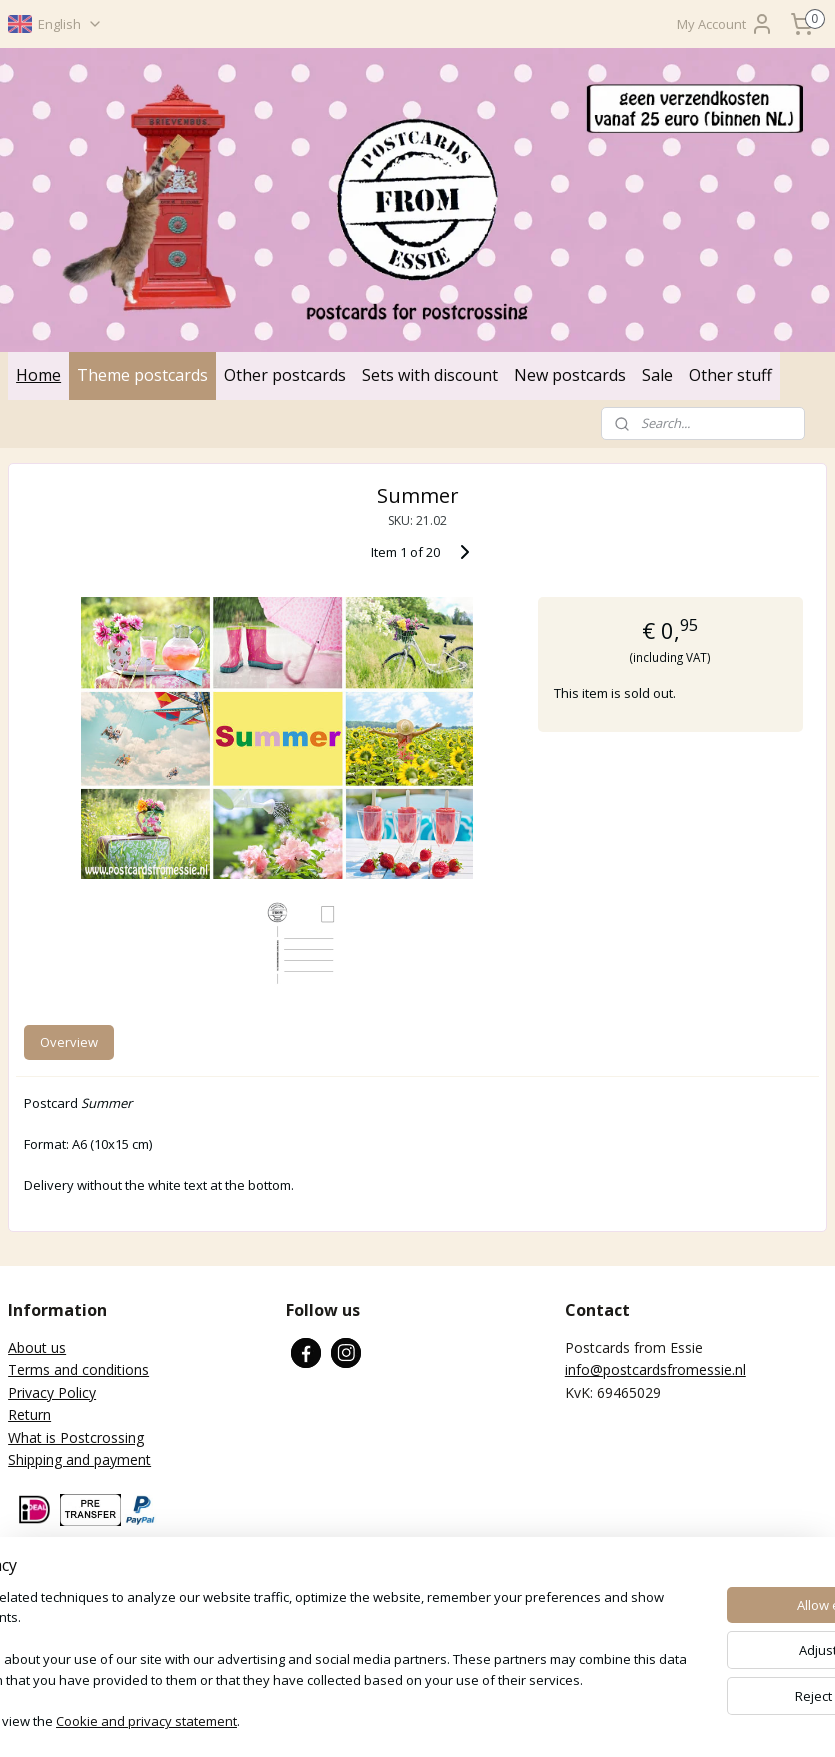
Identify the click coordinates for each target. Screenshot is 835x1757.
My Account (725, 24)
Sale (657, 375)
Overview (69, 1041)
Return (29, 1414)
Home (38, 375)
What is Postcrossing (76, 1437)
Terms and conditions (78, 1369)
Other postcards (285, 375)
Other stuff (730, 375)
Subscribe (54, 1636)
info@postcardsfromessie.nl (655, 1369)
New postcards (570, 375)
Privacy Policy (52, 1392)
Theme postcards (142, 375)
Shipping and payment (79, 1459)
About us (37, 1347)
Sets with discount (430, 375)
